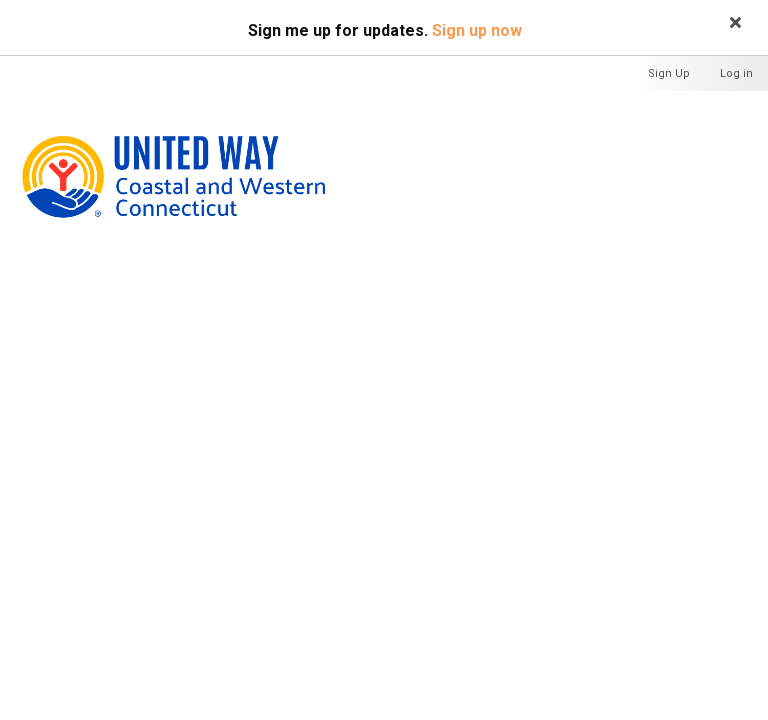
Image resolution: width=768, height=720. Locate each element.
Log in (736, 73)
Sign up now (477, 30)
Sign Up (669, 73)
